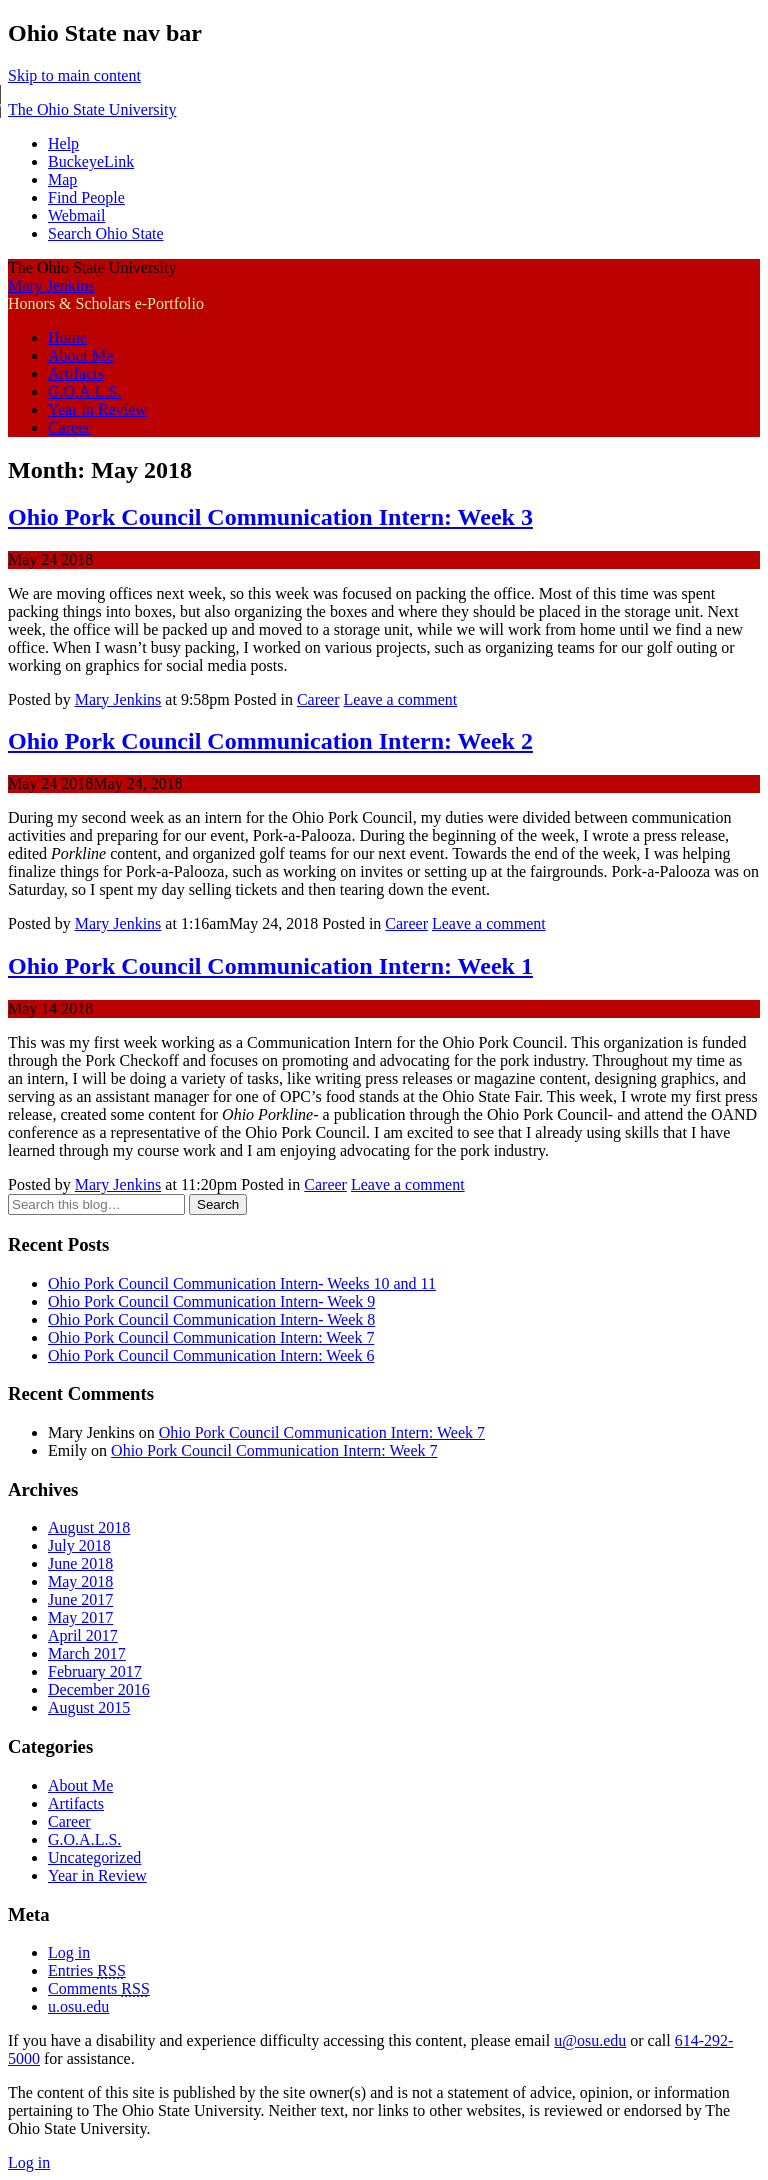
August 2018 (89, 1527)
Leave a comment (401, 699)
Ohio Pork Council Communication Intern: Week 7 (211, 1337)
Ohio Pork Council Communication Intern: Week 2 (270, 741)
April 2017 (83, 1635)
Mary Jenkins (51, 285)
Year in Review (97, 409)
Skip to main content (74, 75)
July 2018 (79, 1545)
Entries (87, 1970)
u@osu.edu (590, 2040)
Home (67, 337)
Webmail (76, 215)
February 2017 (95, 1671)
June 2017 (80, 1599)
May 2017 (80, 1617)
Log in (69, 1952)
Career (69, 427)
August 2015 (89, 1707)
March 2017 (87, 1653)
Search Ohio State (106, 233)
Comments (99, 1988)
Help (63, 143)
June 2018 (80, 1563)
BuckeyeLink (91, 161)
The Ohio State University (92, 109)
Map (62, 179)
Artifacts (76, 373)
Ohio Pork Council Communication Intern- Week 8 (211, 1319)
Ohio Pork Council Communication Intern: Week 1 (270, 966)
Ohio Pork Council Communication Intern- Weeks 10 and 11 (242, 1283)
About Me (80, 355)
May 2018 (80, 1581)
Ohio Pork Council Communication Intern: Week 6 (211, 1355)
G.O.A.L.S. (84, 391)
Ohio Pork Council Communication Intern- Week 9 (211, 1301)
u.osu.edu (78, 2006)
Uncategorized (94, 1857)
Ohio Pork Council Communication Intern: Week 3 (270, 517)
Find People (86, 197)
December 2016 (99, 1689)
